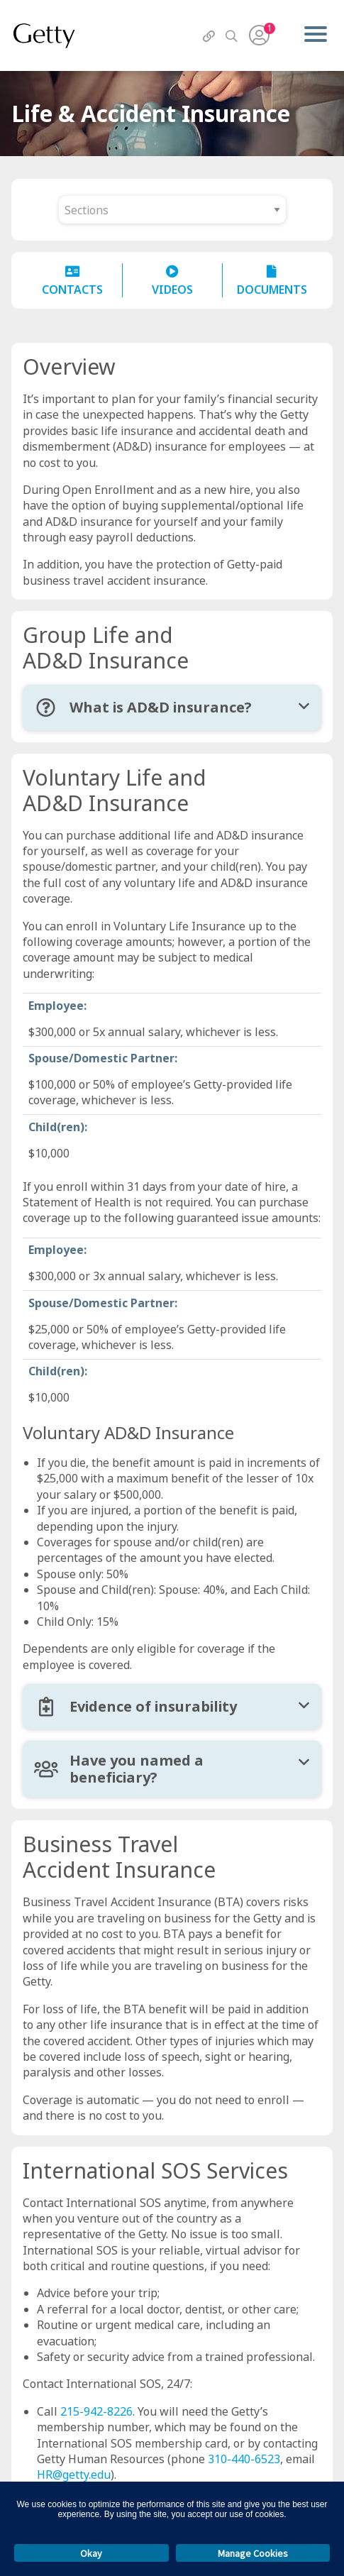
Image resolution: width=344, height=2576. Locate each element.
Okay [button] (91, 2553)
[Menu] (315, 35)
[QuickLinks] (208, 36)
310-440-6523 (244, 2459)
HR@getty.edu (74, 2474)
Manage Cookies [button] (253, 2553)
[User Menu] (259, 35)
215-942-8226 (96, 2411)
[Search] (231, 36)
